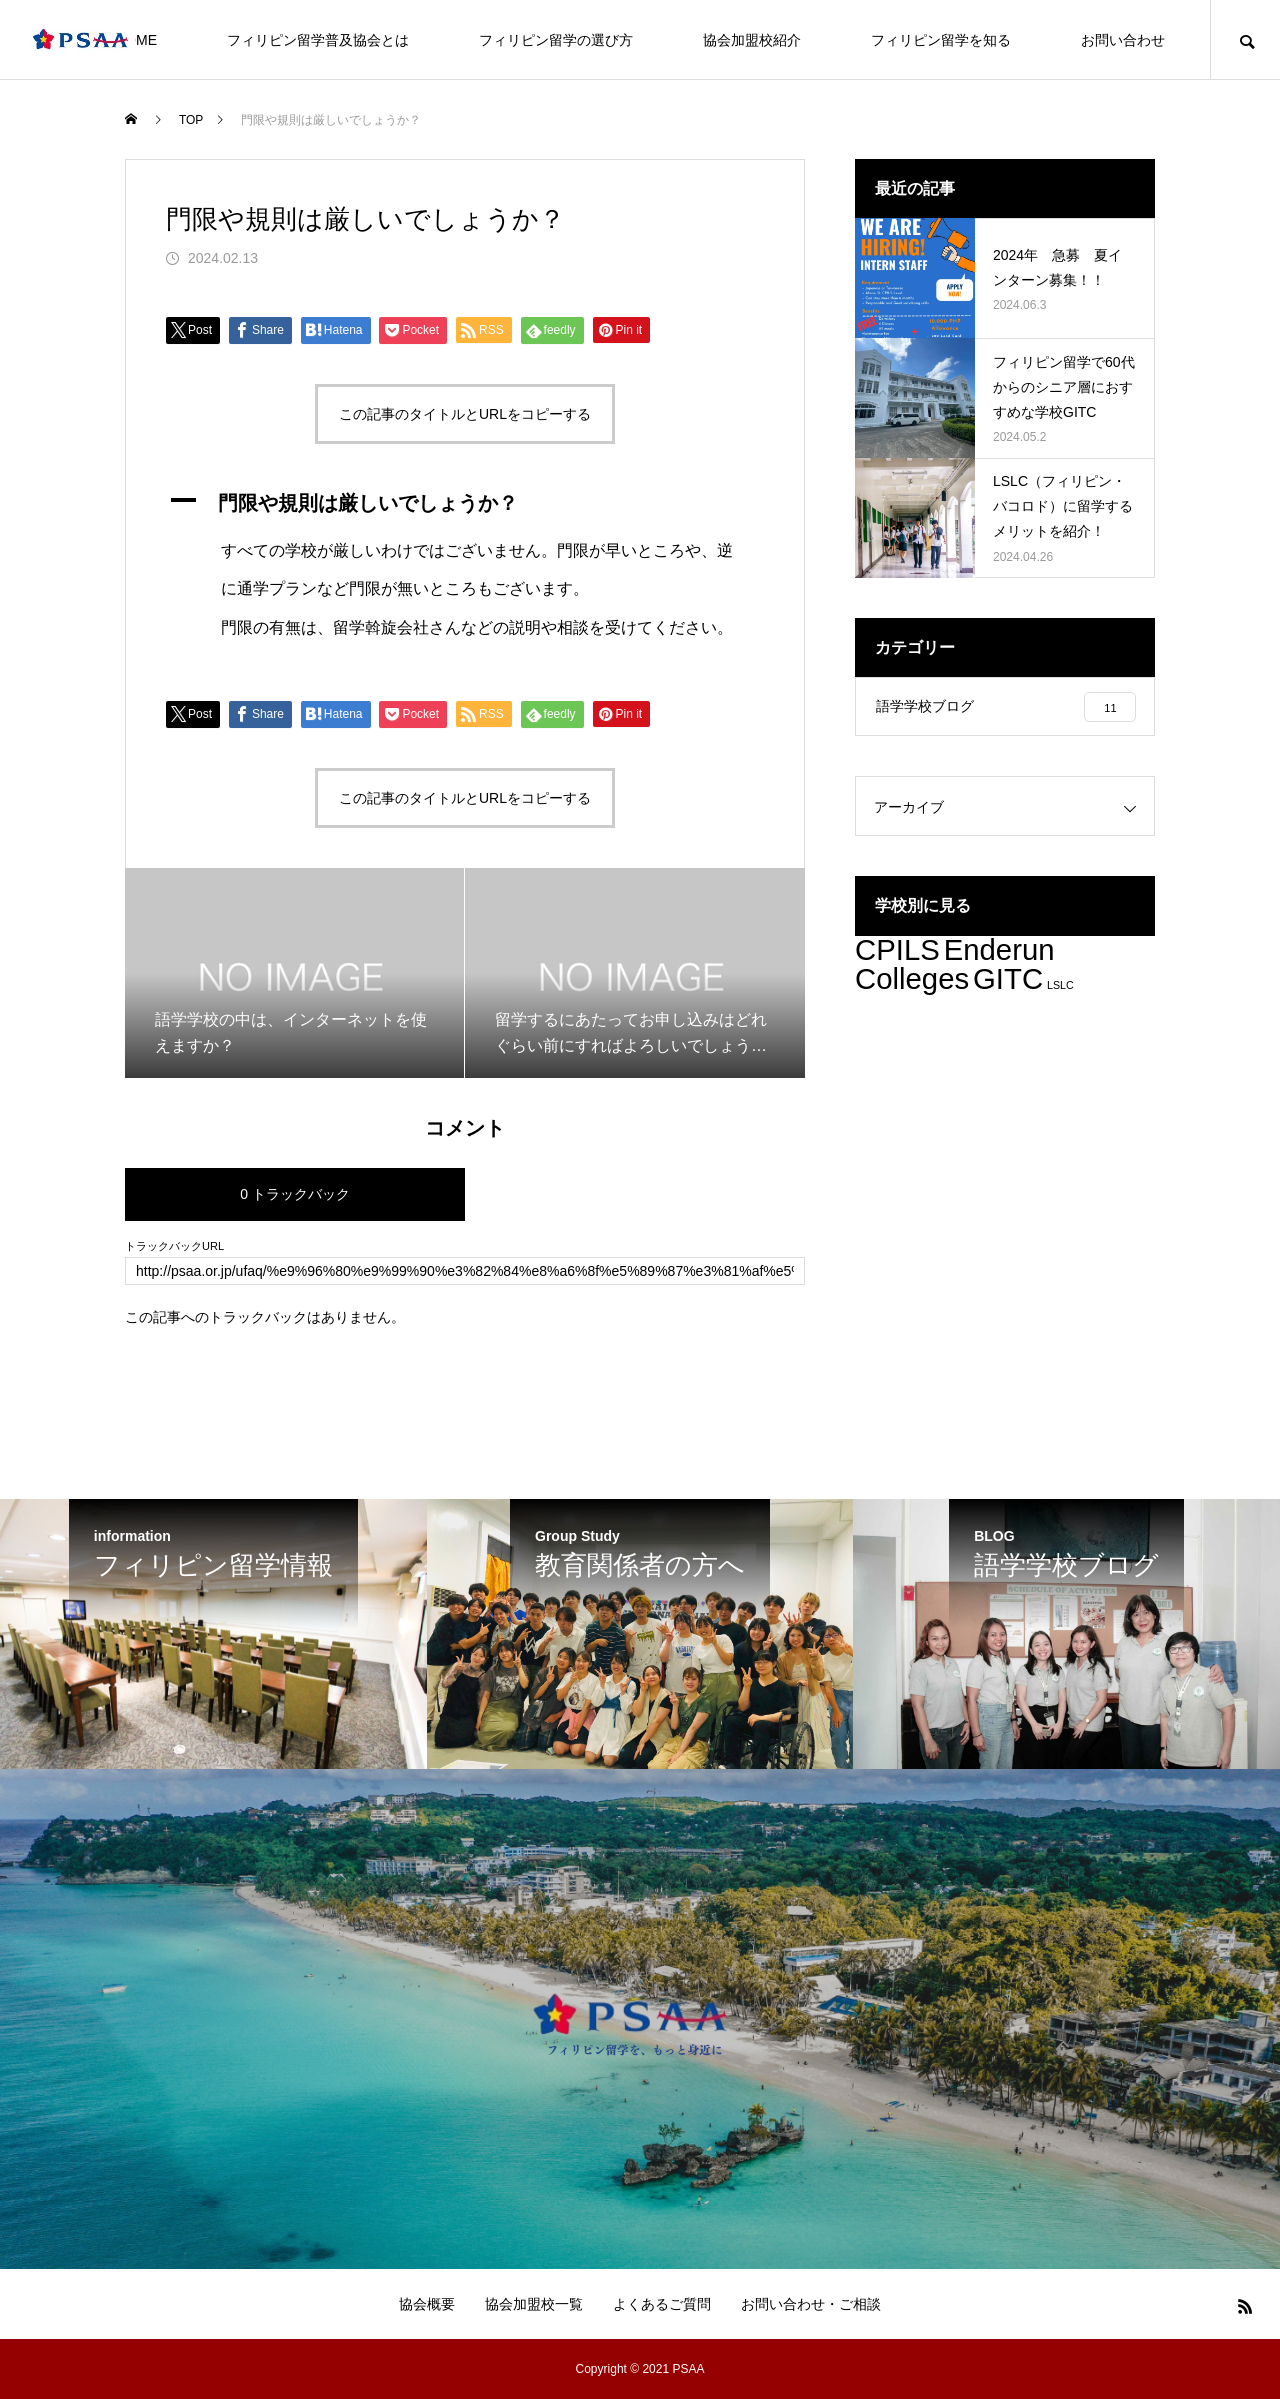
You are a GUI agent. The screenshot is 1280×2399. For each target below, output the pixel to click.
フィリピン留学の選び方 (556, 40)
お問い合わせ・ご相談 (811, 2304)
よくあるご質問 (662, 2304)
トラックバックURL (174, 1246)
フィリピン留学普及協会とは (318, 40)
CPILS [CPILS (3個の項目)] (897, 951)
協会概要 (427, 2304)
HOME (136, 40)
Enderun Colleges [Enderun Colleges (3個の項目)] (955, 966)
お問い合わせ (1123, 40)
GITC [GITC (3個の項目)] (1008, 980)
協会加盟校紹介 (752, 40)
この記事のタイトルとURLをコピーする (465, 414)
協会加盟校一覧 (534, 2304)
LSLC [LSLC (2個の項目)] (1060, 987)
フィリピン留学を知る (941, 40)
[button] (465, 503)
